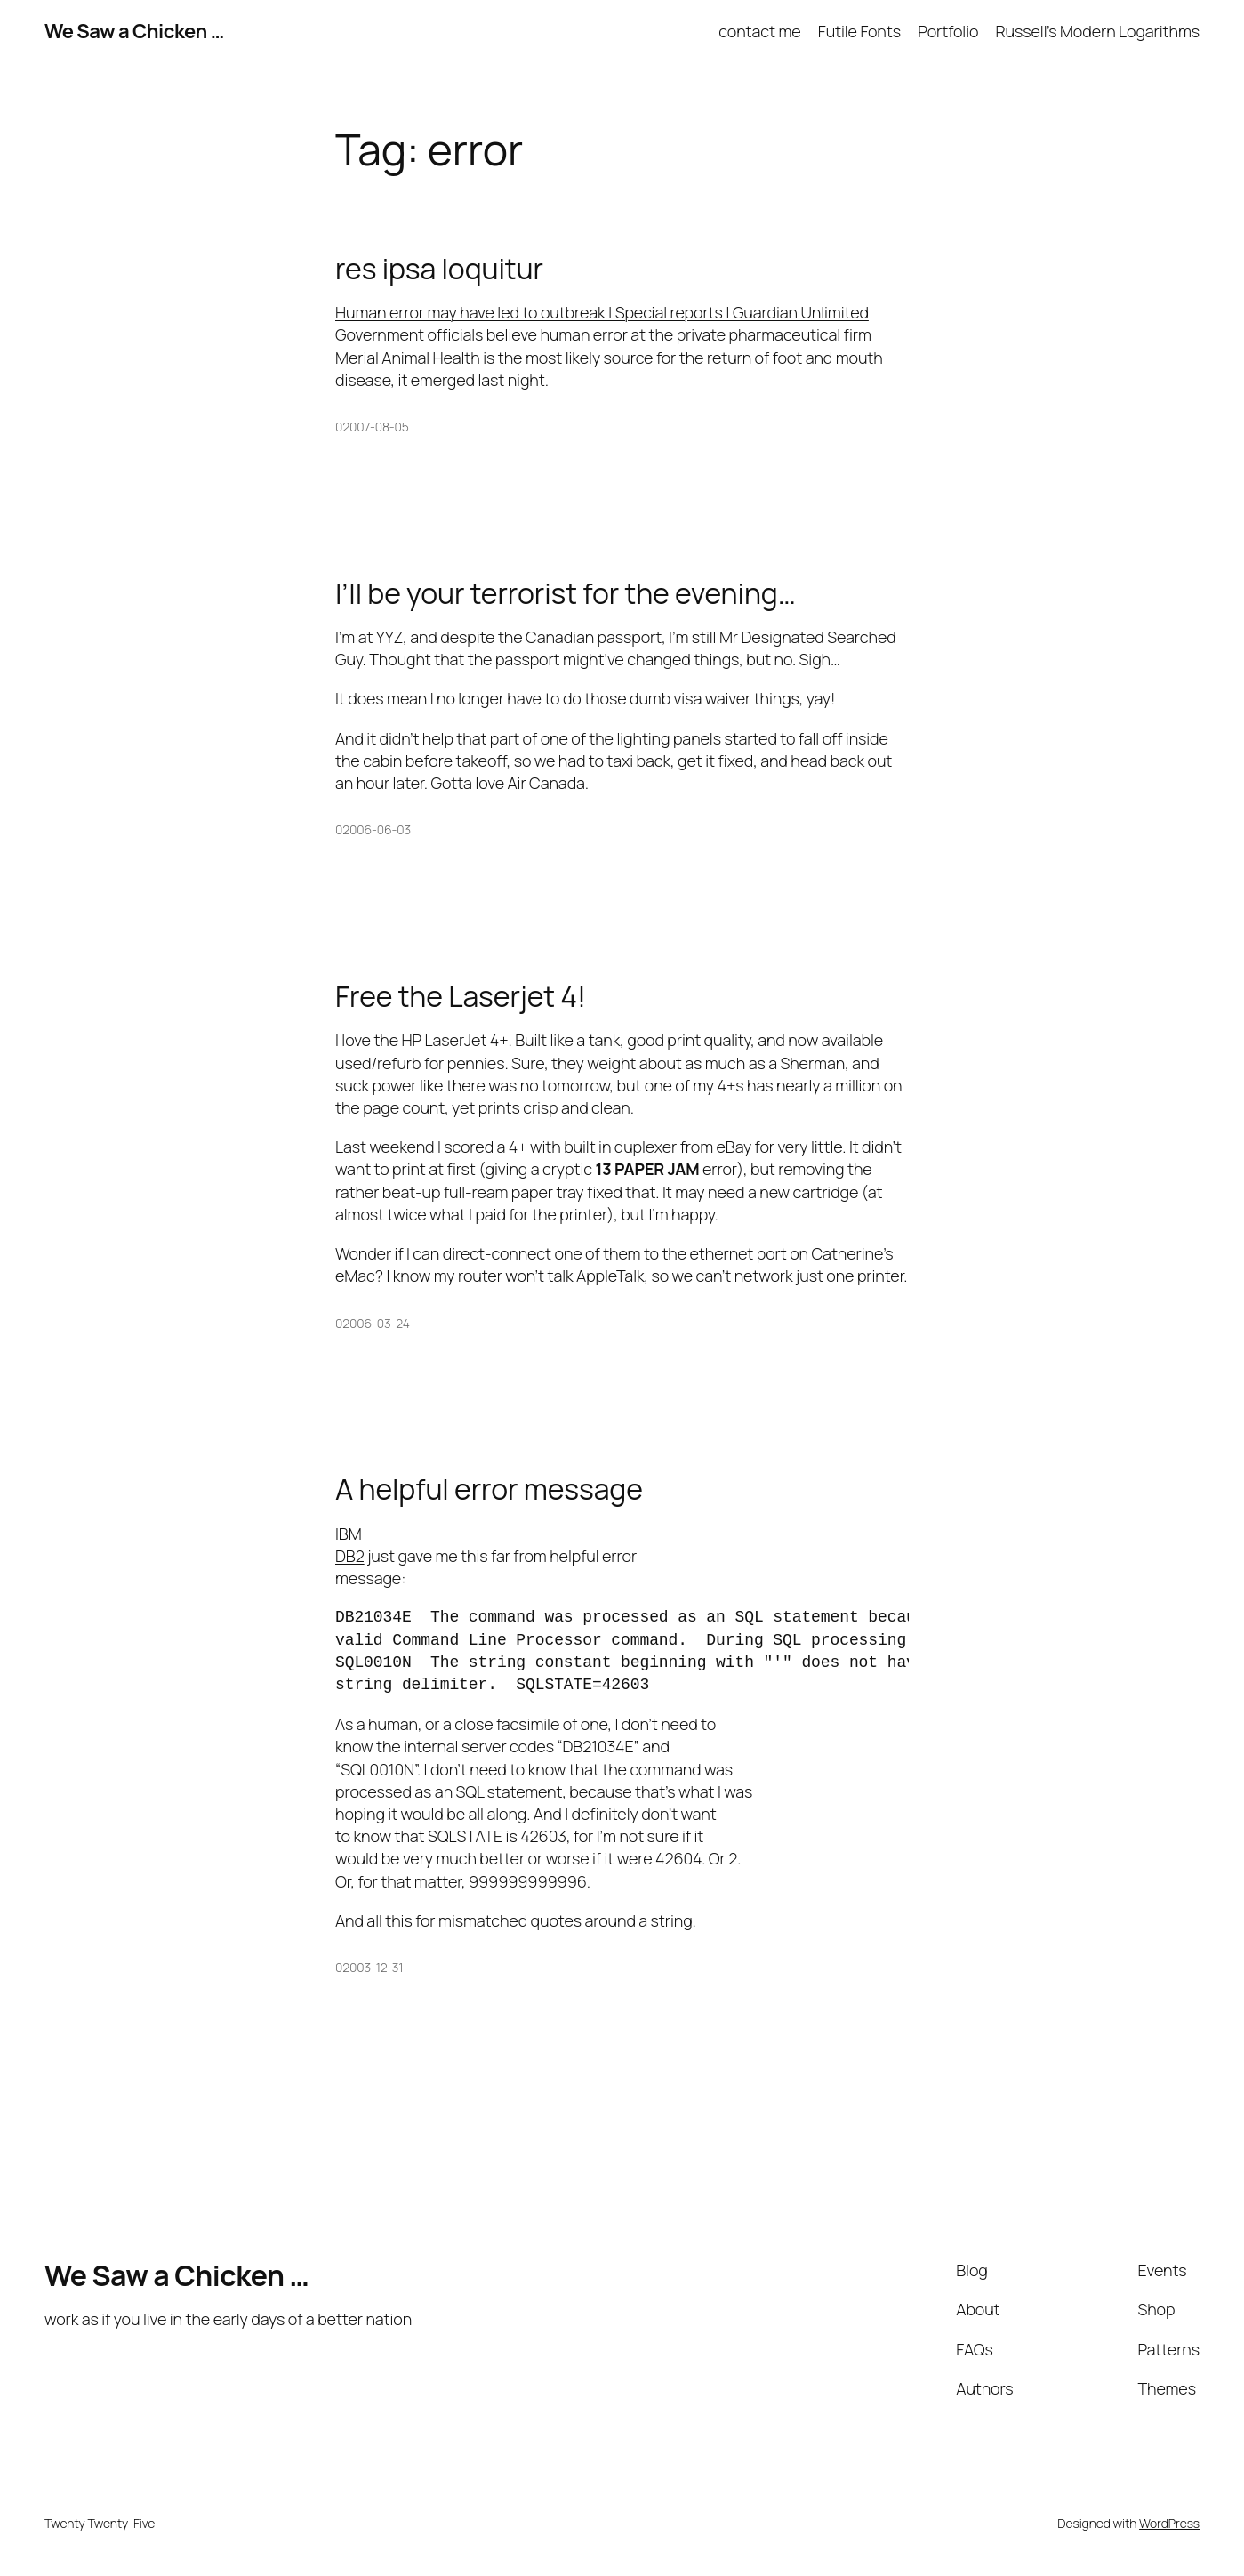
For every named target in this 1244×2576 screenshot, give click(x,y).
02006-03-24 (372, 1323)
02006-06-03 (373, 829)
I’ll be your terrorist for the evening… (565, 593)
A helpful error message (489, 1489)
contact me (759, 31)
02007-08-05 (372, 426)
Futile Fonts (859, 31)
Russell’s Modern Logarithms (1098, 31)
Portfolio (948, 31)
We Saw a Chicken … (134, 31)
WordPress (1169, 2523)
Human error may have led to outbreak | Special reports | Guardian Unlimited (602, 312)
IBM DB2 (350, 1544)
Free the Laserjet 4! (460, 996)
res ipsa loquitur (439, 269)
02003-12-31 (369, 1967)
